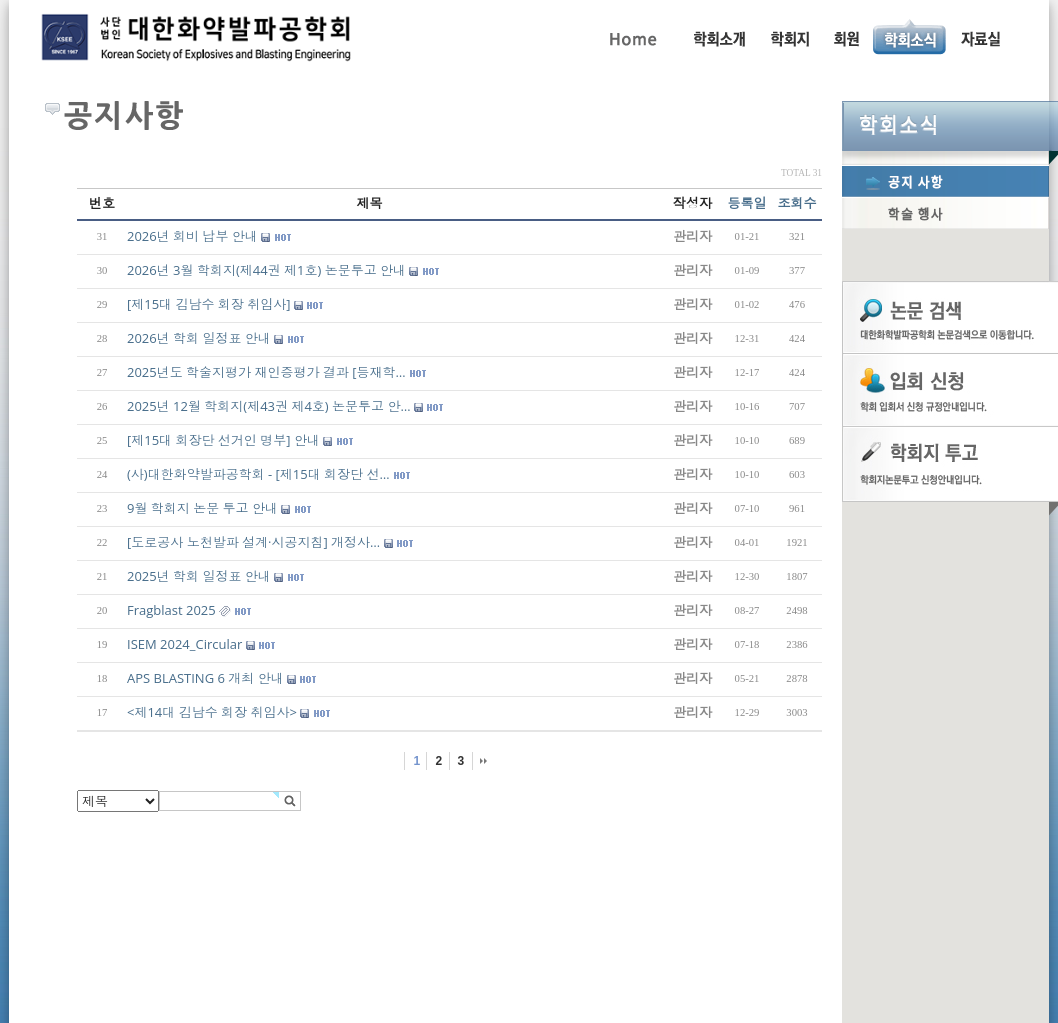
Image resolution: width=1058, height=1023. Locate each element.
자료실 (980, 37)
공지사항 (945, 181)
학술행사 (945, 213)
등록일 (747, 203)
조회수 (797, 203)
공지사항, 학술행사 (910, 37)
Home (631, 37)
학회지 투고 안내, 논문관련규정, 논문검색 (789, 37)
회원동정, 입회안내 (846, 37)
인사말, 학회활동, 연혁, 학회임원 (718, 37)
